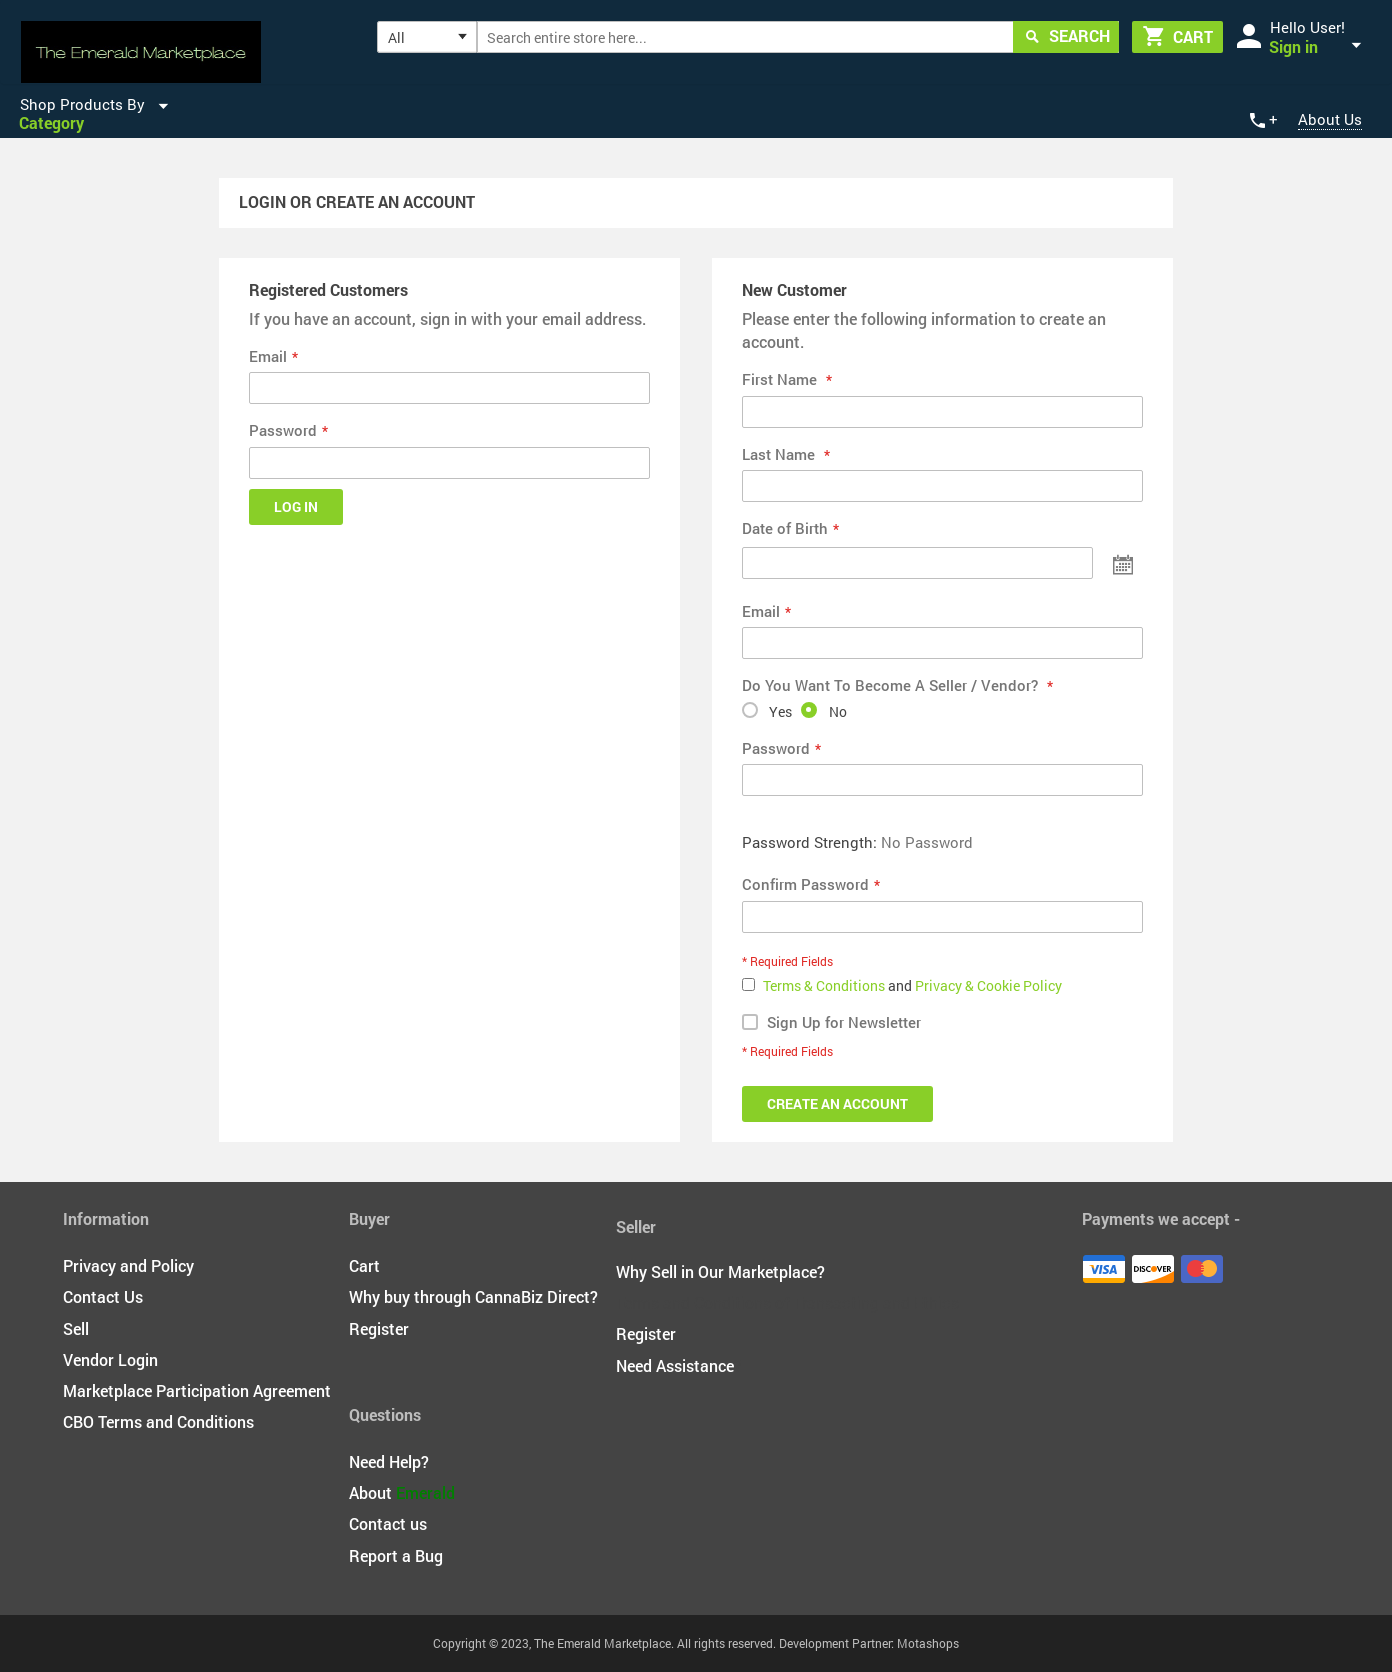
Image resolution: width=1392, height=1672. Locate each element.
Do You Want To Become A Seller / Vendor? (892, 685)
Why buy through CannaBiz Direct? (473, 1296)
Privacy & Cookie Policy (988, 985)
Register (379, 1328)
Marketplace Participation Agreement (197, 1390)
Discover (1153, 1269)
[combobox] (798, 37)
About (402, 1492)
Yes (780, 711)
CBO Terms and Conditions (158, 1421)
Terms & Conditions (825, 985)
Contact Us (103, 1296)
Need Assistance (675, 1365)
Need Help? (389, 1461)
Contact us (388, 1523)
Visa (1104, 1269)
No (838, 711)
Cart (364, 1265)
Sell (76, 1328)
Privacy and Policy (128, 1265)
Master (1202, 1269)
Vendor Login (110, 1359)
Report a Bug (396, 1555)
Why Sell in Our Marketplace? (720, 1271)
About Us (1330, 119)
